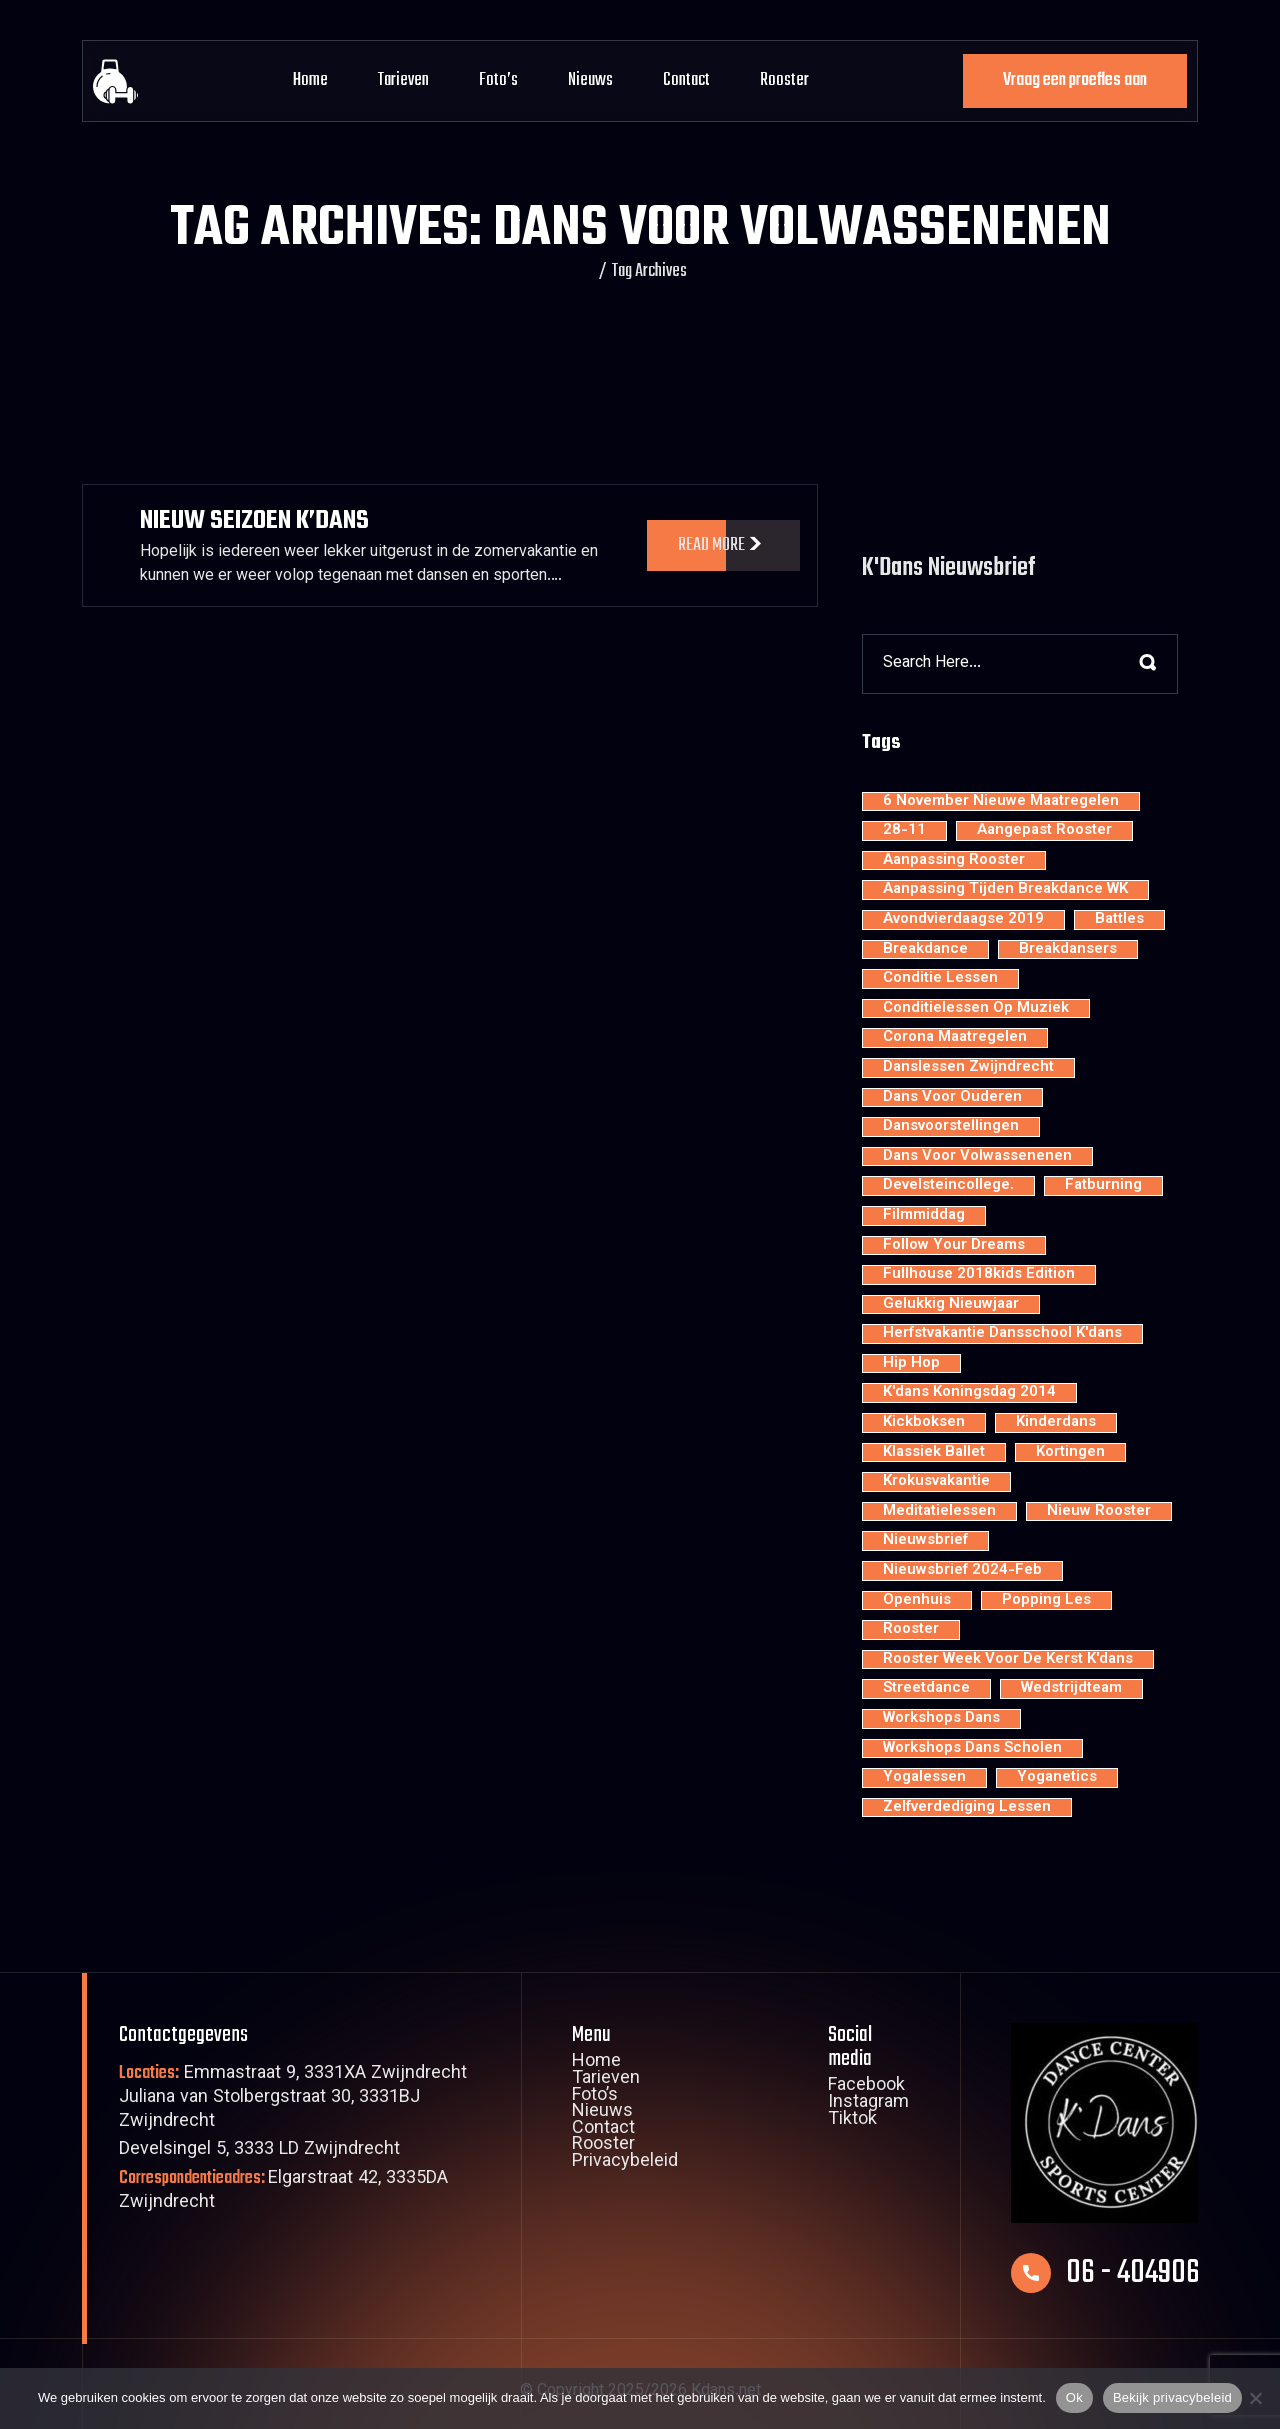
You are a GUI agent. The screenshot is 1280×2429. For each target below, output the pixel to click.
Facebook (866, 2087)
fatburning (1103, 1186)
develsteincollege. (948, 1186)
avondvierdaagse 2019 (963, 920)
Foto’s (498, 80)
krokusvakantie (936, 1482)
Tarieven (403, 80)
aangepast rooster (1044, 831)
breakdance (925, 950)
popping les (1046, 1601)
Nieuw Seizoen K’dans (254, 521)
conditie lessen (940, 979)
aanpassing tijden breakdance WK (1005, 890)
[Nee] (1255, 2398)
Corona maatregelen (955, 1038)
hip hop (911, 1364)
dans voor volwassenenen (977, 1157)
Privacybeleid (625, 2163)
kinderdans (1056, 1423)
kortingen (1070, 1453)
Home (310, 80)
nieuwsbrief (925, 1541)
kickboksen (924, 1423)
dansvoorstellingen (951, 1127)
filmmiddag (924, 1216)
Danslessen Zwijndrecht (968, 1068)
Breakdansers (1068, 950)
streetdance (926, 1689)
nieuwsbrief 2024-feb (962, 1571)
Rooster (784, 80)
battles (1119, 920)
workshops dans (941, 1719)
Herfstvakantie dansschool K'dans (1002, 1334)
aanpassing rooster (954, 861)
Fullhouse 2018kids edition (979, 1275)
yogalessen (924, 1778)
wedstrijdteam (1071, 1689)
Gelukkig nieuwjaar (951, 1305)
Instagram (868, 2104)
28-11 (904, 831)
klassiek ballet (934, 1453)
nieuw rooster (1099, 1512)
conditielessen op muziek (976, 1009)
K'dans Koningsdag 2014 (969, 1393)
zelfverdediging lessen (967, 1808)
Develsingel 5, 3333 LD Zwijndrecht (259, 2150)
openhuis (917, 1601)
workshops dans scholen (972, 1749)
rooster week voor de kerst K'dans (1008, 1660)
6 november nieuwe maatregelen (1001, 802)
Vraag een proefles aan (1075, 80)
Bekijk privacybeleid (1172, 2397)
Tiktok (852, 2121)
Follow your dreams (954, 1246)
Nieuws (590, 80)
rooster (911, 1630)
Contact (686, 80)
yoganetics (1057, 1778)
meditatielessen (939, 1512)
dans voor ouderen (952, 1098)
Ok (1074, 2397)
